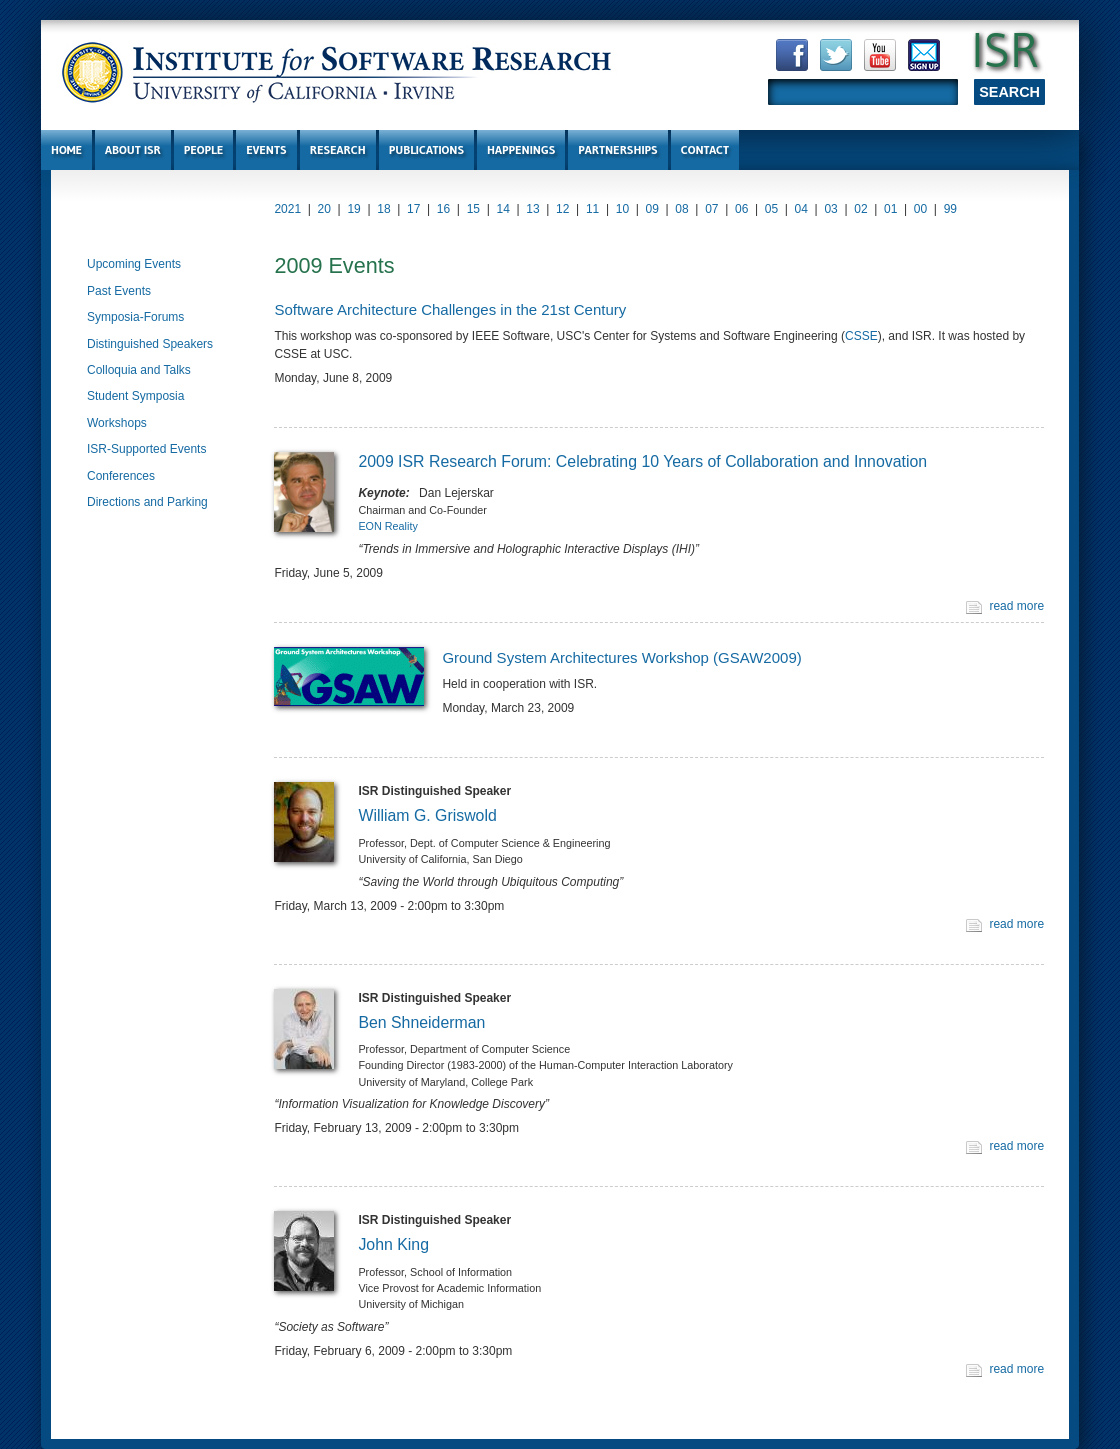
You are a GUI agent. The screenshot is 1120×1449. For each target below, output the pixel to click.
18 (383, 209)
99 (950, 209)
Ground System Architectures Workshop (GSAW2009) (621, 657)
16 (443, 209)
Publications (426, 149)
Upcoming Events (134, 264)
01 (890, 209)
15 (473, 209)
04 (801, 209)
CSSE (861, 336)
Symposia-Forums (135, 317)
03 (830, 209)
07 (711, 209)
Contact (705, 149)
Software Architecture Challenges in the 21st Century (450, 309)
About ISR (133, 149)
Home (66, 149)
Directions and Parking (147, 502)
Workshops (117, 423)
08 (681, 209)
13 (532, 209)
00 (920, 209)
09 (652, 209)
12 (562, 209)
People (203, 149)
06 (741, 209)
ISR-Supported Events (146, 449)
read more (1016, 606)
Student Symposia (135, 396)
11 (592, 209)
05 (771, 209)
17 (413, 209)
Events (266, 149)
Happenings (521, 149)
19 (353, 209)
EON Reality (387, 526)
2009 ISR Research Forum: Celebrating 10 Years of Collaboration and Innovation (642, 461)
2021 (287, 209)
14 (502, 209)
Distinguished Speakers (150, 344)
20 (324, 209)
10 (622, 209)
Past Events (119, 291)
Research (338, 149)
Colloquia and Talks (139, 370)
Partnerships (617, 149)
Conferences (121, 476)
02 (860, 209)
